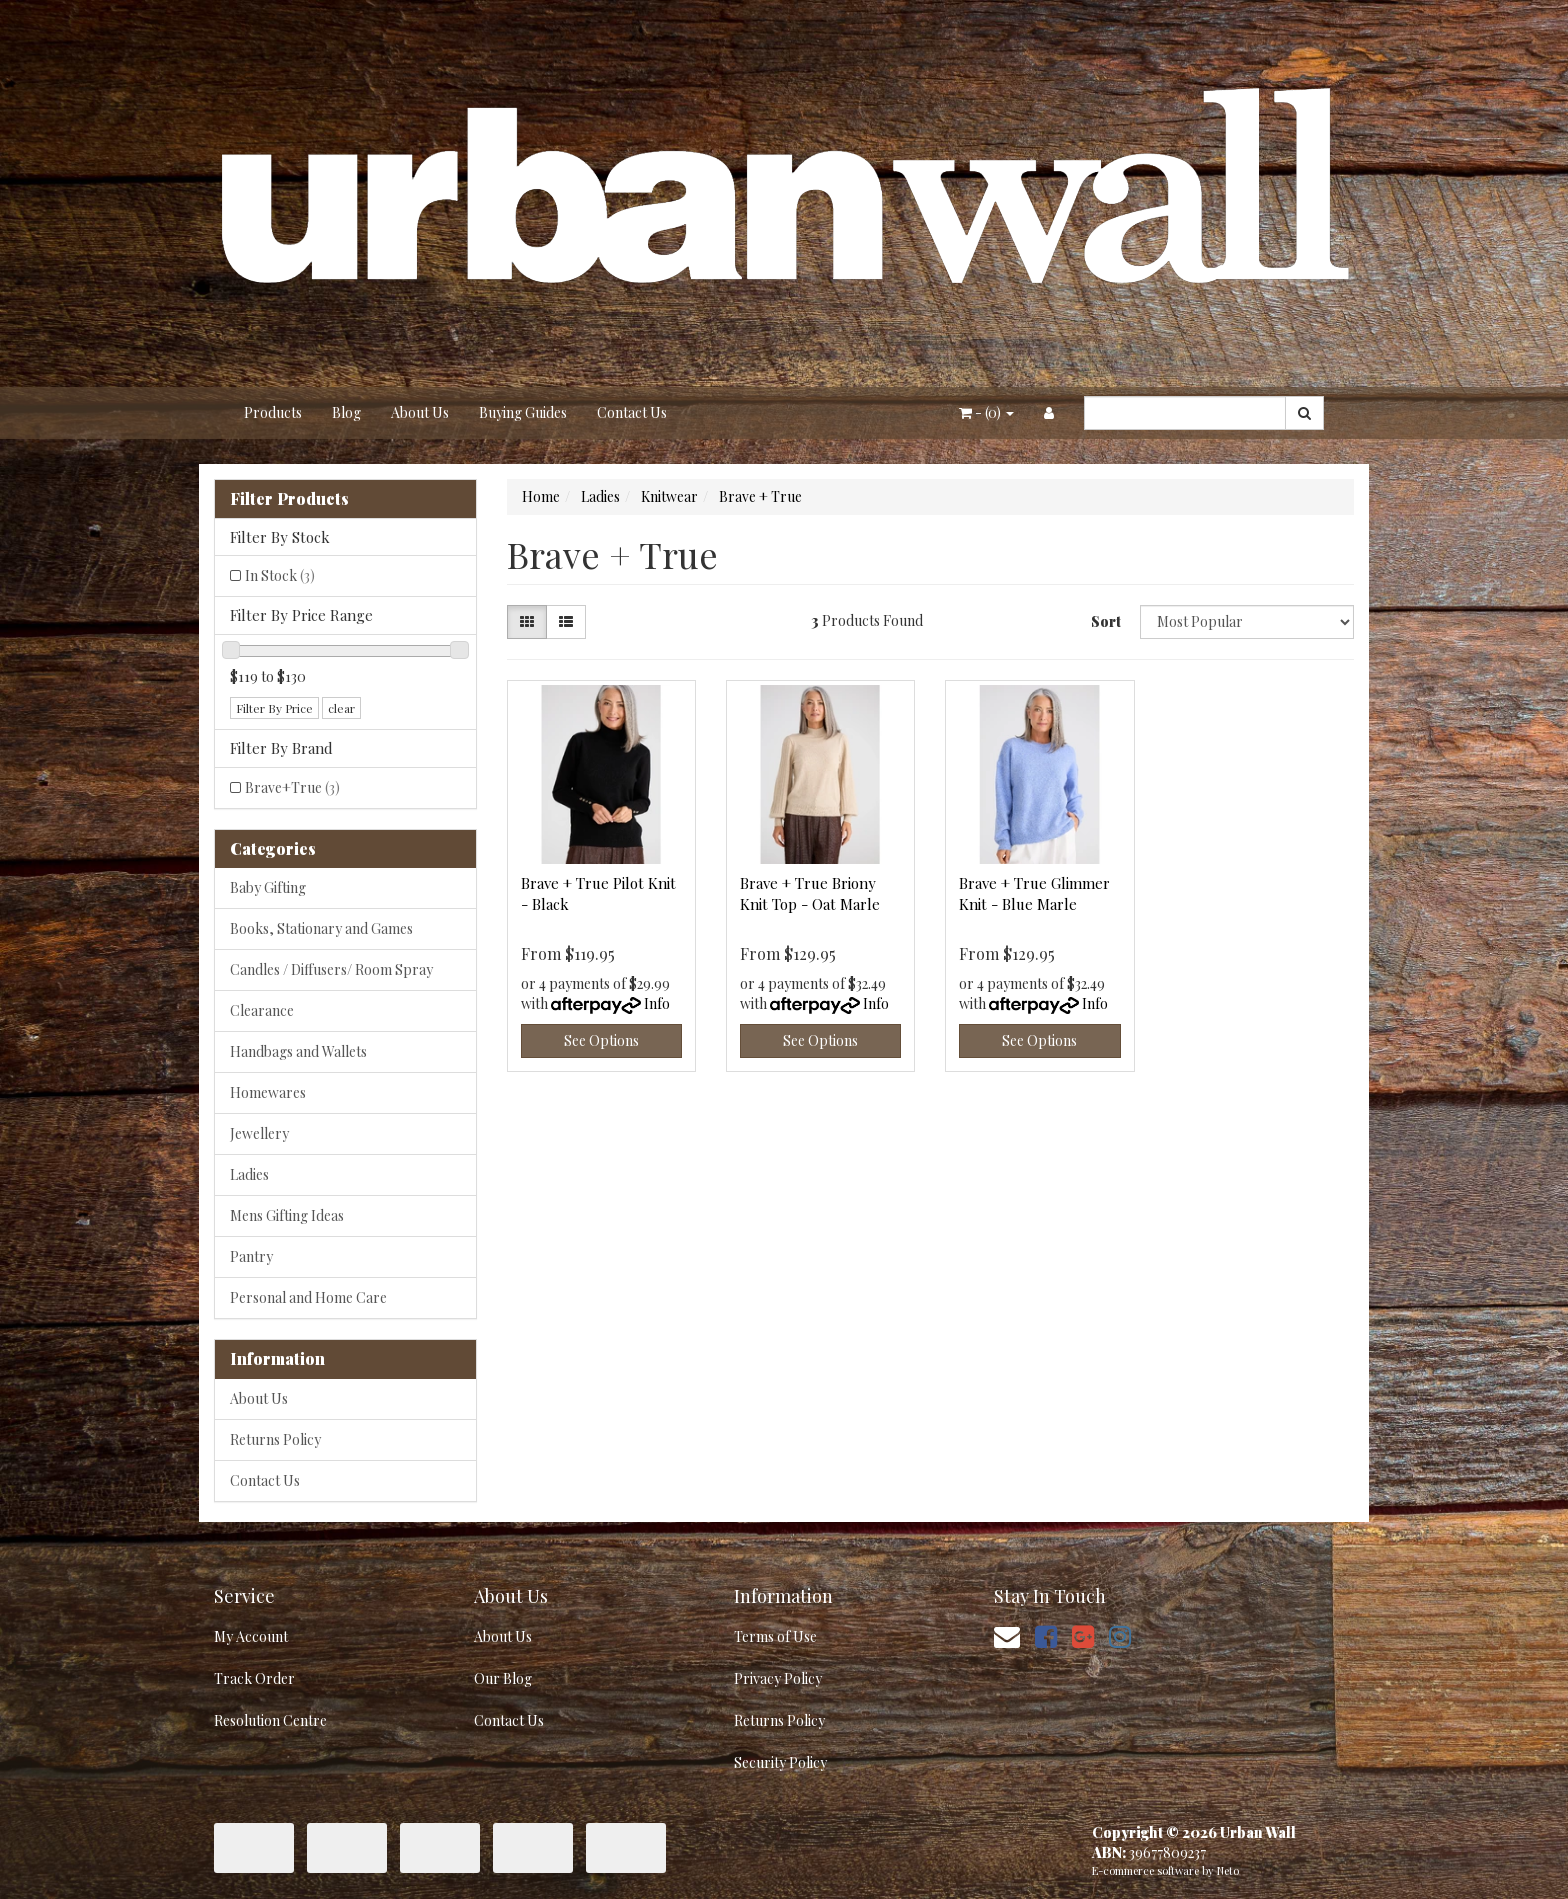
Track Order (254, 1678)
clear (341, 708)
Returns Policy (275, 1439)
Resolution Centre (270, 1720)
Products (273, 412)
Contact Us (632, 412)
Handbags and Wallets (298, 1051)
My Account (251, 1636)
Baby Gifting (268, 887)
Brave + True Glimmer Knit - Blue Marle (1034, 893)
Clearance (262, 1010)
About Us (420, 412)
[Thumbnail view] (527, 622)
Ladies (249, 1174)
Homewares (268, 1092)
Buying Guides (523, 412)
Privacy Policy (778, 1678)
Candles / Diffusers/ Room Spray (331, 969)
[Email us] (1007, 1635)
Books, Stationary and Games (321, 928)
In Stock (280, 575)
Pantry (251, 1256)
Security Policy (780, 1762)
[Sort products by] (1247, 622)
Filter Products (289, 499)
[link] (1046, 1635)
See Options (601, 1040)
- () (986, 412)
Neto (1228, 1870)
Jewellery (259, 1133)
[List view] (566, 622)
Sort (1106, 621)
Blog (346, 412)
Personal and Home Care (308, 1297)
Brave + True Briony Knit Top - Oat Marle (810, 893)
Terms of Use (775, 1636)
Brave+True (292, 787)
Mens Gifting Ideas (287, 1215)
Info (657, 1003)
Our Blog (503, 1678)
